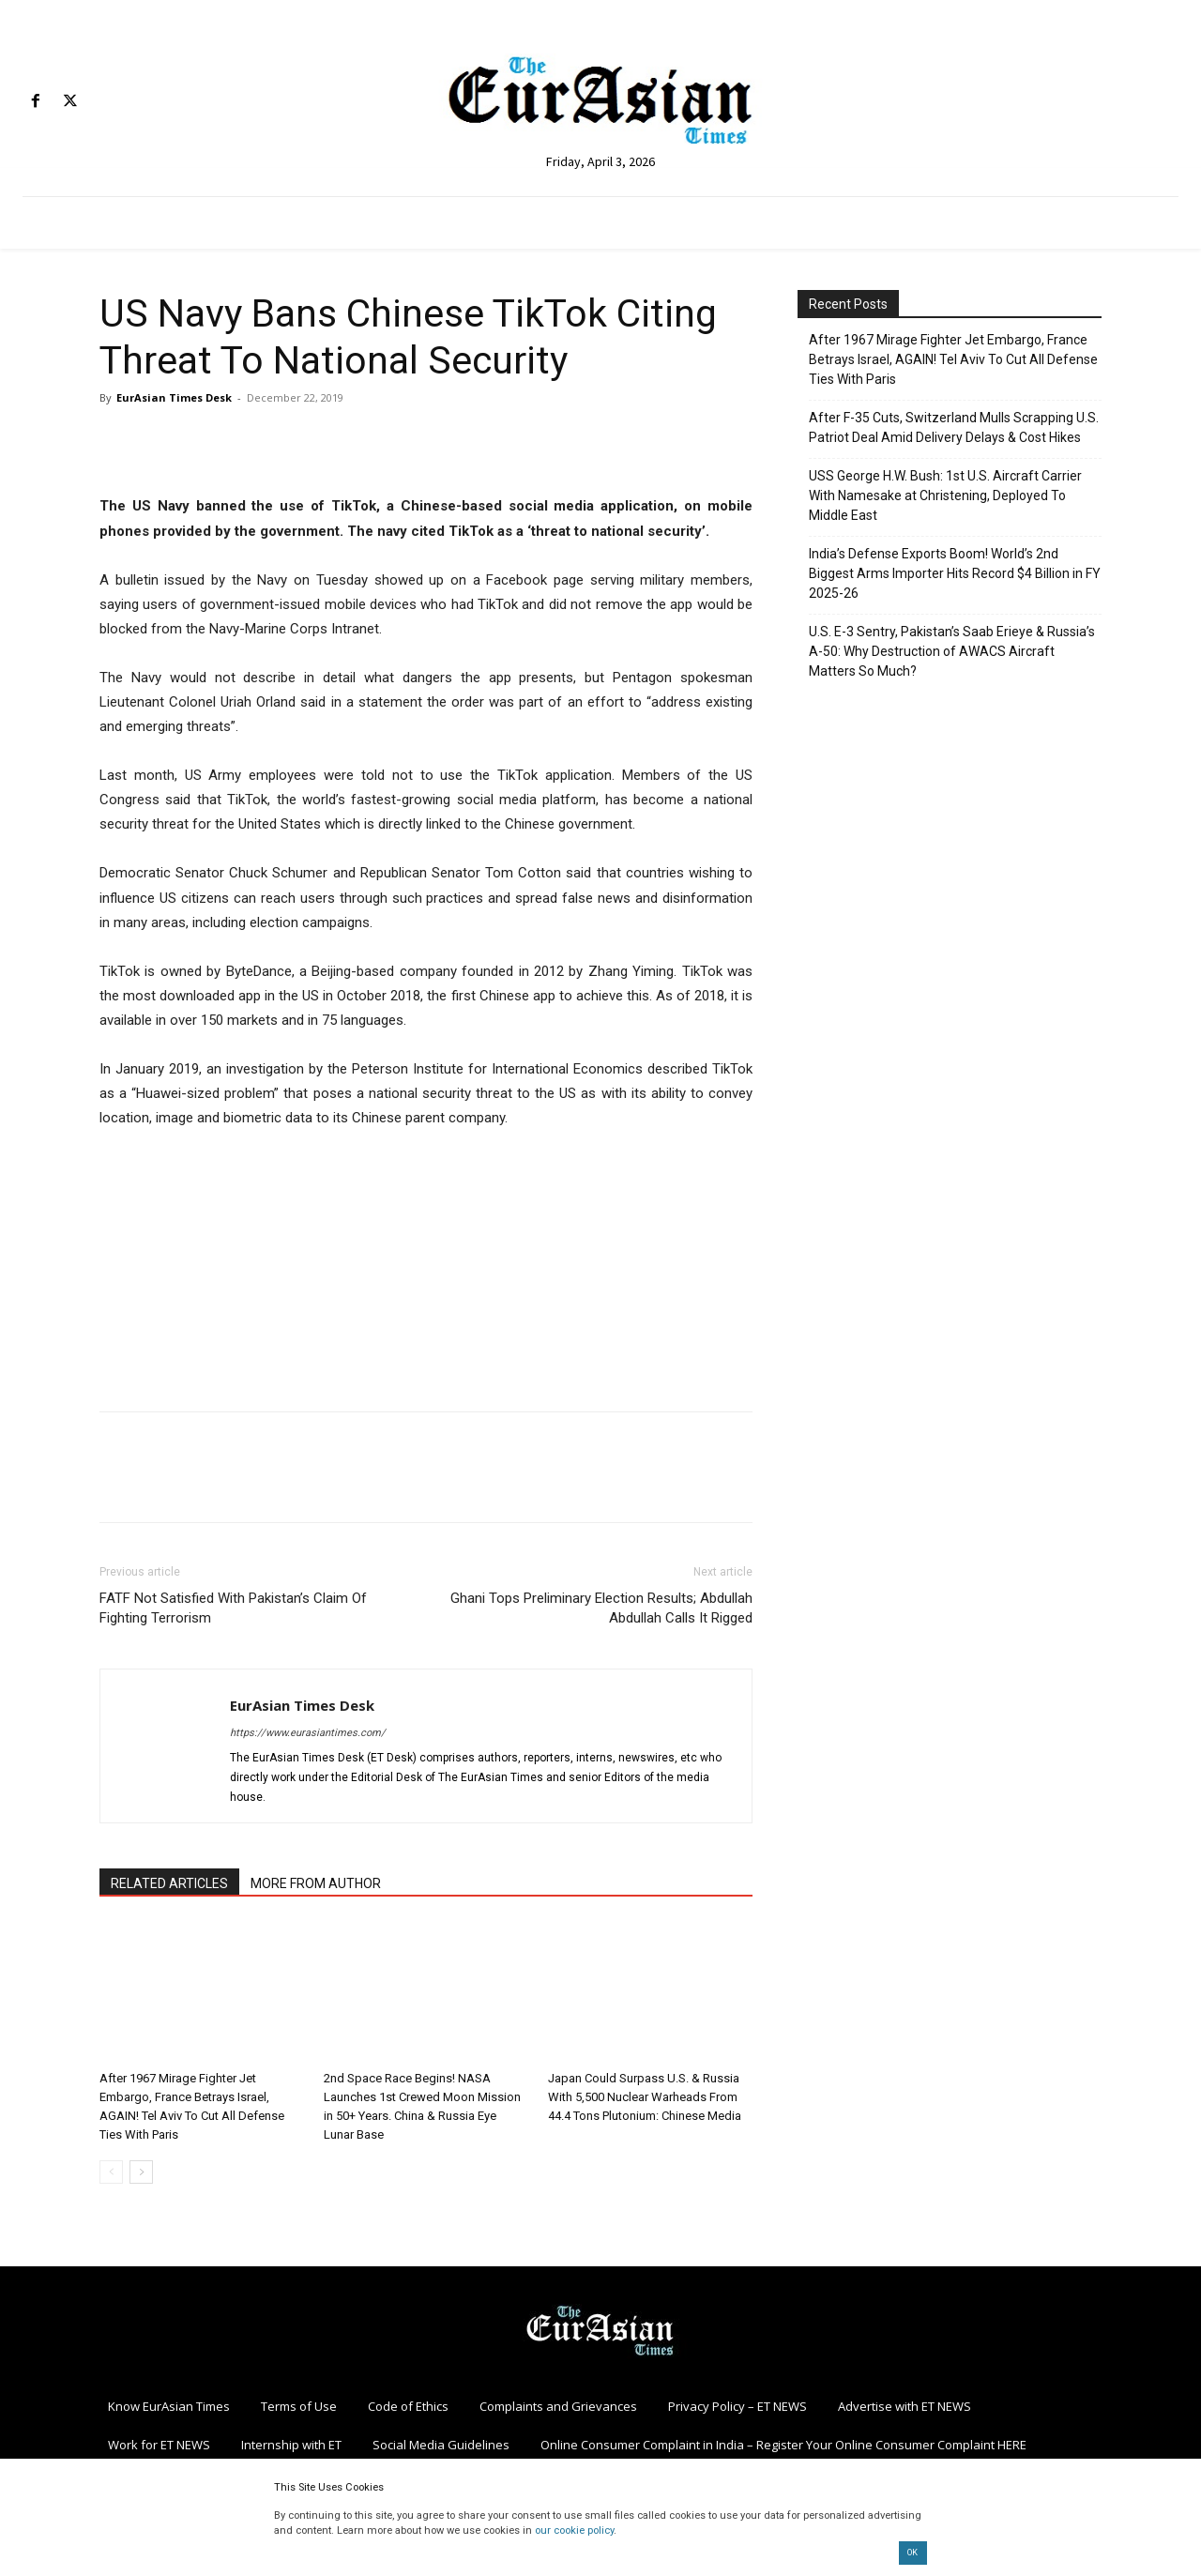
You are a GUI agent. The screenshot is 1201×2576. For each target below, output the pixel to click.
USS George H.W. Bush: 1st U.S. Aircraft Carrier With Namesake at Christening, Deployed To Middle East (945, 495)
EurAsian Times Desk (174, 397)
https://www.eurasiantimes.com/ (308, 1733)
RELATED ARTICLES (169, 1883)
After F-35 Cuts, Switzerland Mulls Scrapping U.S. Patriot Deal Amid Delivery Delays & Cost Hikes (954, 427)
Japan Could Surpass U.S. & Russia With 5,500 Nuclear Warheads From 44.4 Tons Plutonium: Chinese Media (644, 2097)
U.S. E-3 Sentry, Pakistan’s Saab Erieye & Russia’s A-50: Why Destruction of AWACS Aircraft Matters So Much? (952, 651)
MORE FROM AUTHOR (316, 1883)
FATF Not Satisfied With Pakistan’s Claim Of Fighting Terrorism (233, 1608)
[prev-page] (111, 2172)
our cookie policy (574, 2530)
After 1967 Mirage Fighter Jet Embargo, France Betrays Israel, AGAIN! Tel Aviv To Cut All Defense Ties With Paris (953, 359)
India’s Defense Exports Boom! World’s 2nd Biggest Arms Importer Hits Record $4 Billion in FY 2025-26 (955, 573)
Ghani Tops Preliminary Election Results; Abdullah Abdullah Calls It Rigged (601, 1608)
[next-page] (141, 2172)
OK (912, 2552)
